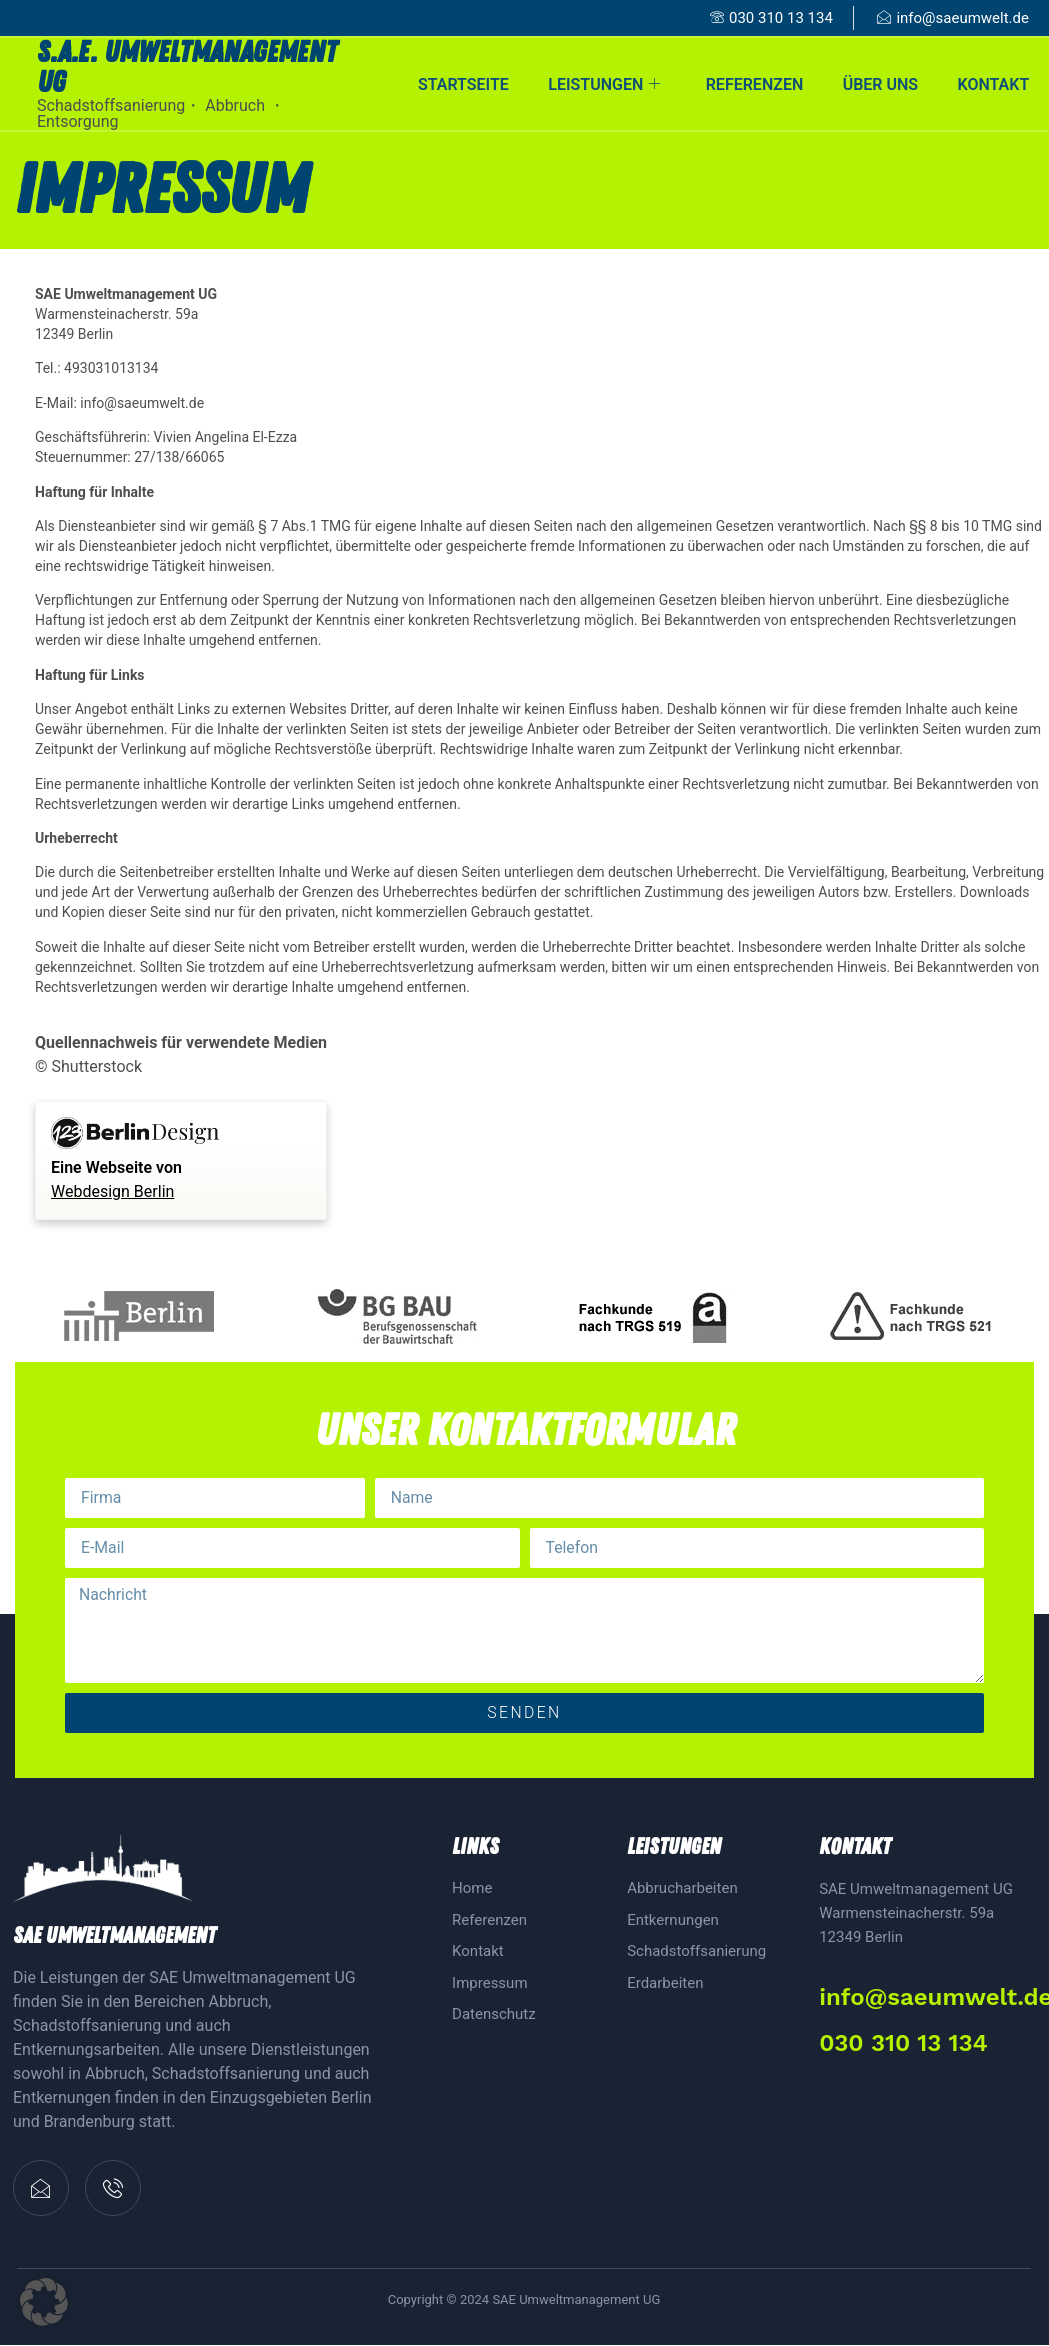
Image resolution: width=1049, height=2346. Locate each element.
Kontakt (993, 83)
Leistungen (602, 83)
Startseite (460, 83)
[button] (44, 2302)
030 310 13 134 (903, 2044)
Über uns (879, 83)
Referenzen (753, 83)
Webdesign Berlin (112, 1191)
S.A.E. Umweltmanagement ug (187, 67)
